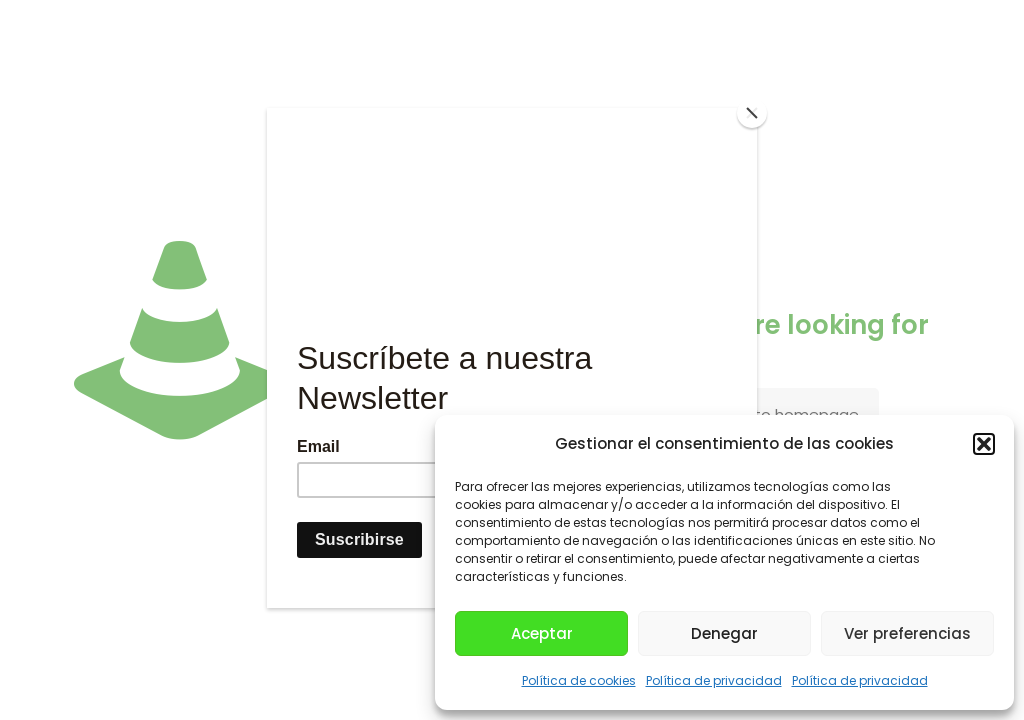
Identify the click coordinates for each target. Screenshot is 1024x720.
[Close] (752, 113)
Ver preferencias (907, 633)
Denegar (724, 633)
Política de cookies (579, 680)
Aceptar (542, 633)
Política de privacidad (714, 680)
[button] (984, 444)
